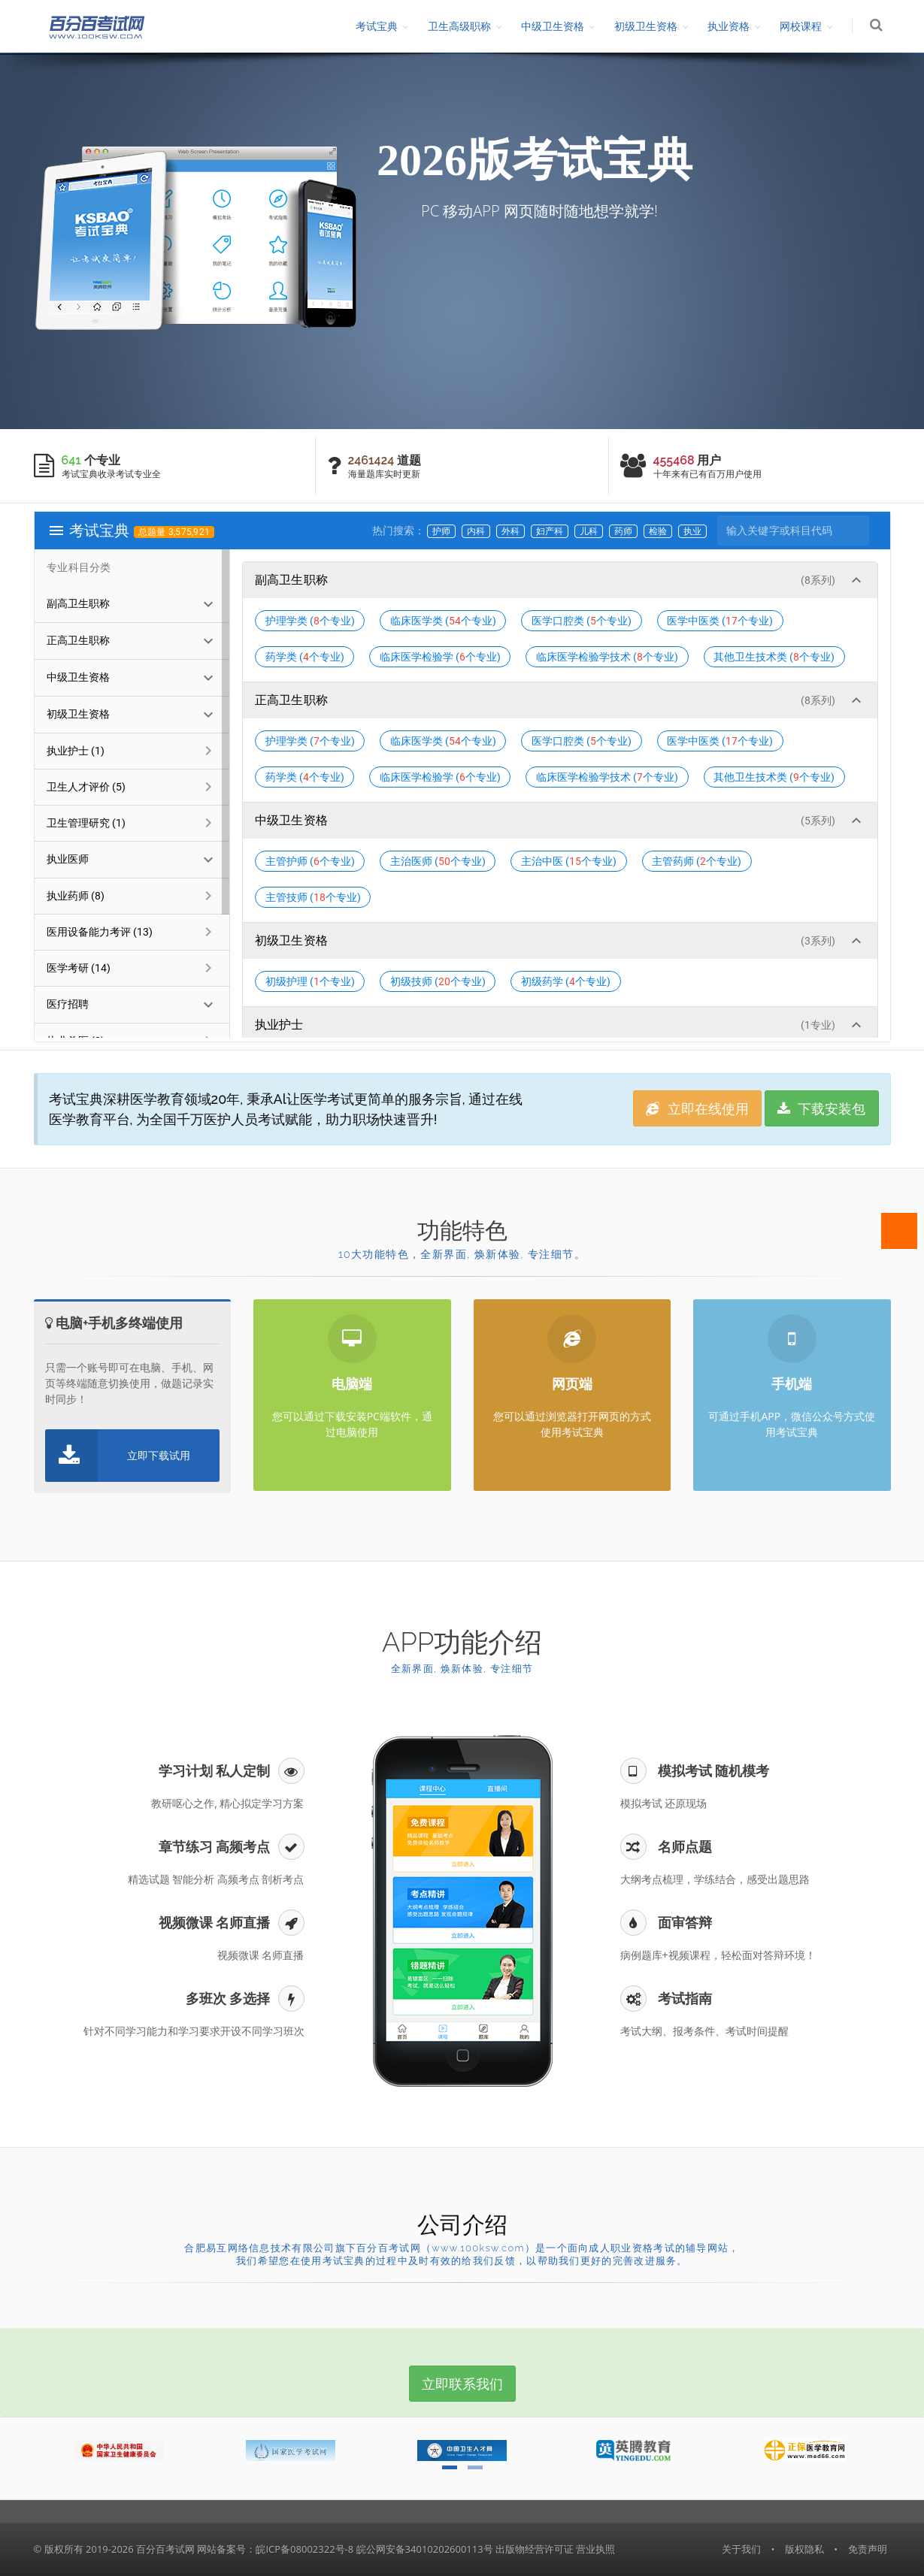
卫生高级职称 (459, 26)
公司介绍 (462, 2225)
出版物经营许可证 (534, 2549)
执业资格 (728, 26)
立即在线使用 (697, 1108)
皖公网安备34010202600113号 (424, 2549)
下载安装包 (821, 1108)
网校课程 (801, 26)
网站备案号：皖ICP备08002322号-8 (275, 2549)
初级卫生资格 (645, 26)
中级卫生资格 (552, 26)
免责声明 (867, 2549)
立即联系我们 (462, 2384)
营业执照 (595, 2549)
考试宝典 (377, 26)
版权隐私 (804, 2549)
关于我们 (741, 2549)
